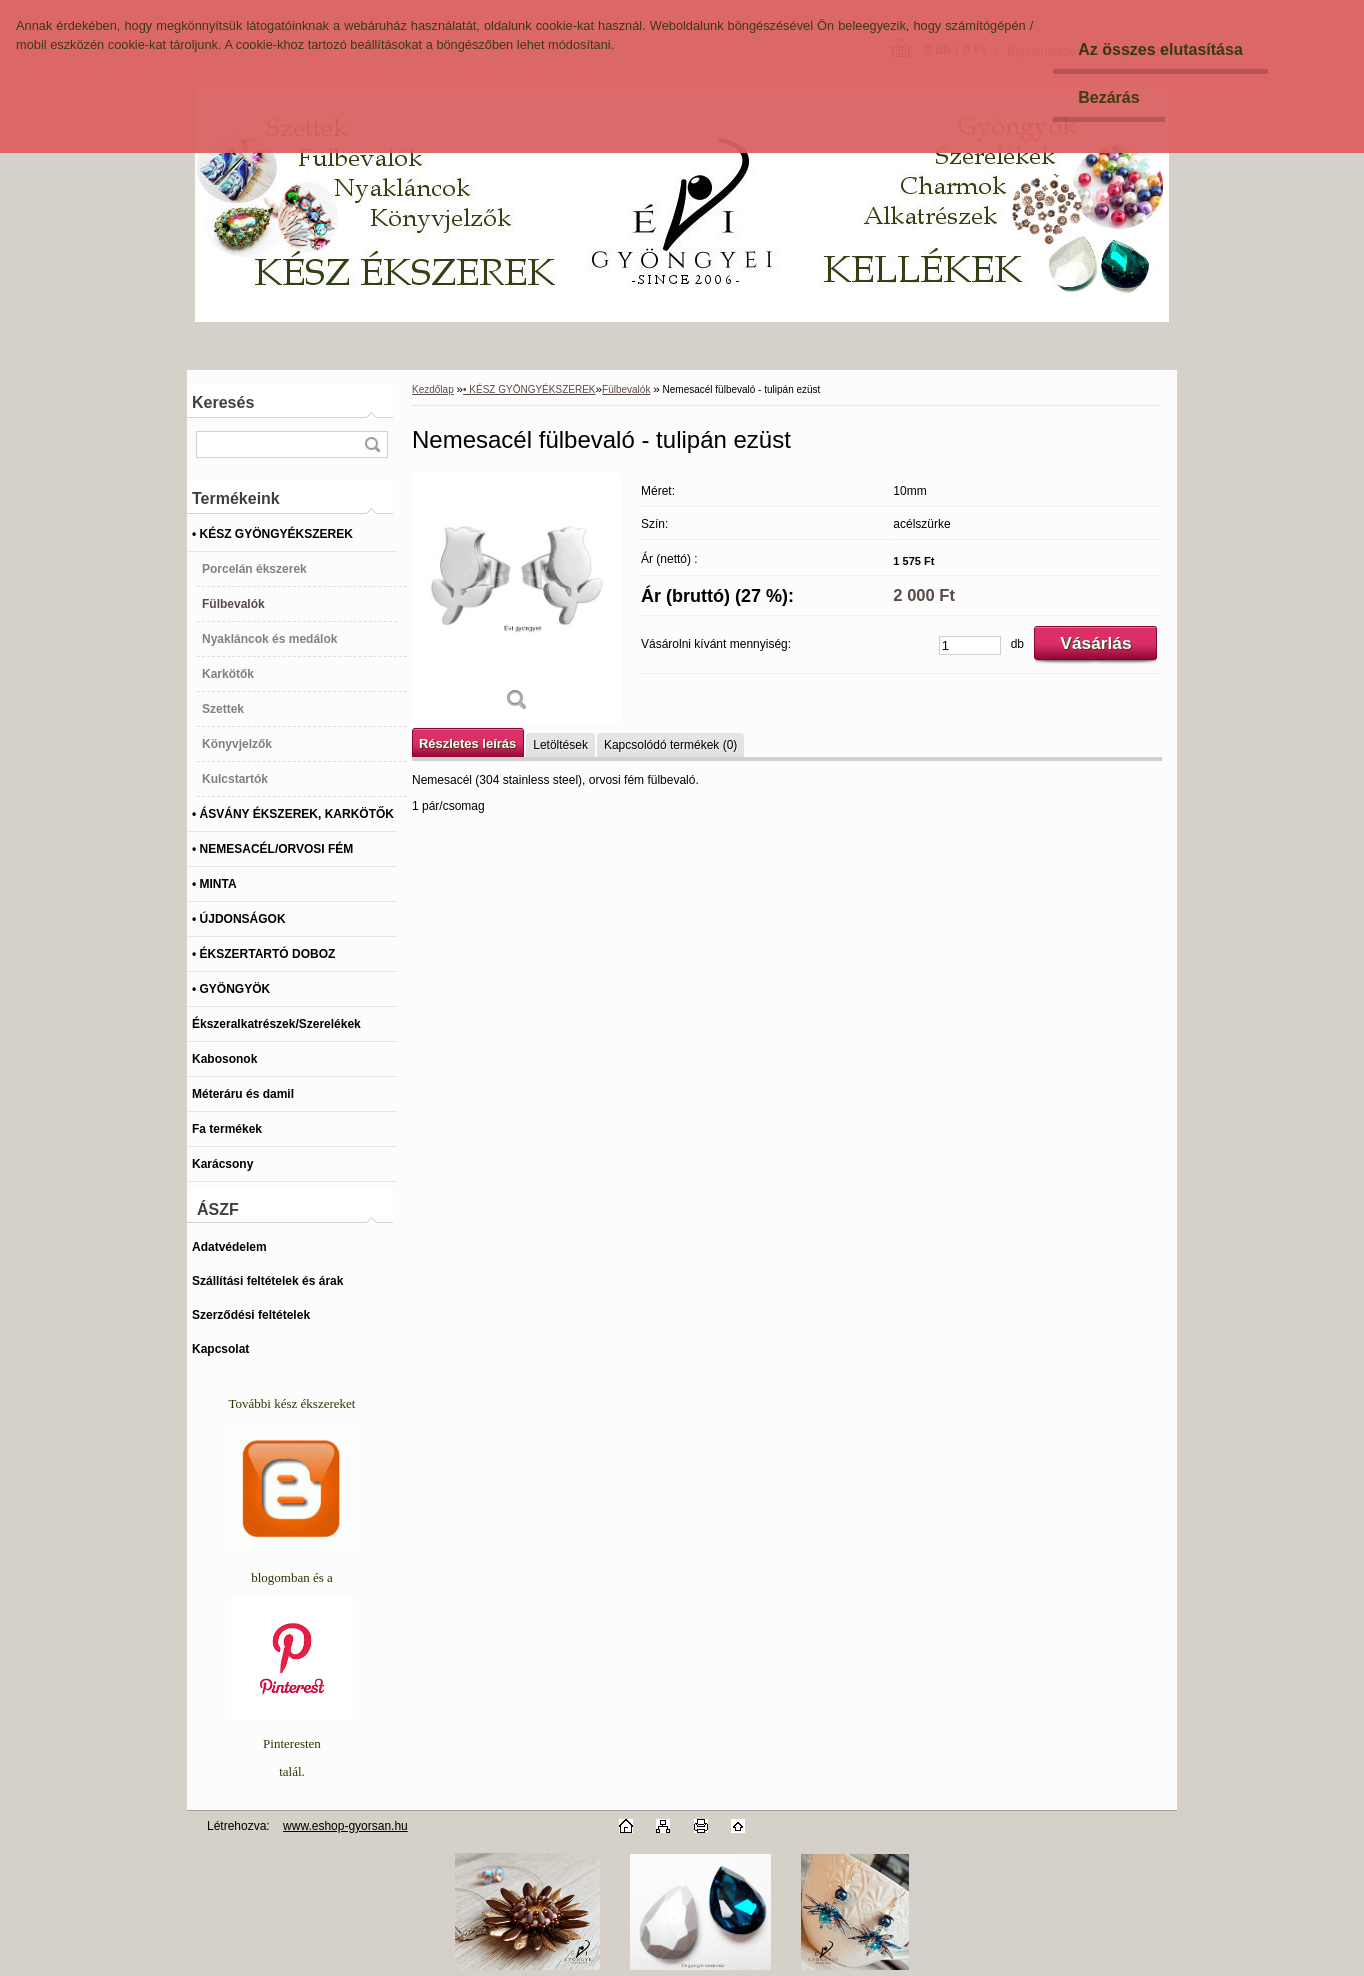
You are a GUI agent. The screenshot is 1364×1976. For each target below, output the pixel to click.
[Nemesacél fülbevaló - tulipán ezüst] (517, 599)
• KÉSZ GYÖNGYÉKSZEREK (529, 389)
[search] (372, 444)
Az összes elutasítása (1160, 49)
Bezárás (1108, 97)
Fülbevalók (626, 389)
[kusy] (970, 645)
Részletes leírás (467, 743)
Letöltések (560, 745)
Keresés (223, 402)
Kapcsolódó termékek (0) (670, 745)
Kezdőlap (433, 389)
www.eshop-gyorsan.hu (345, 1826)
